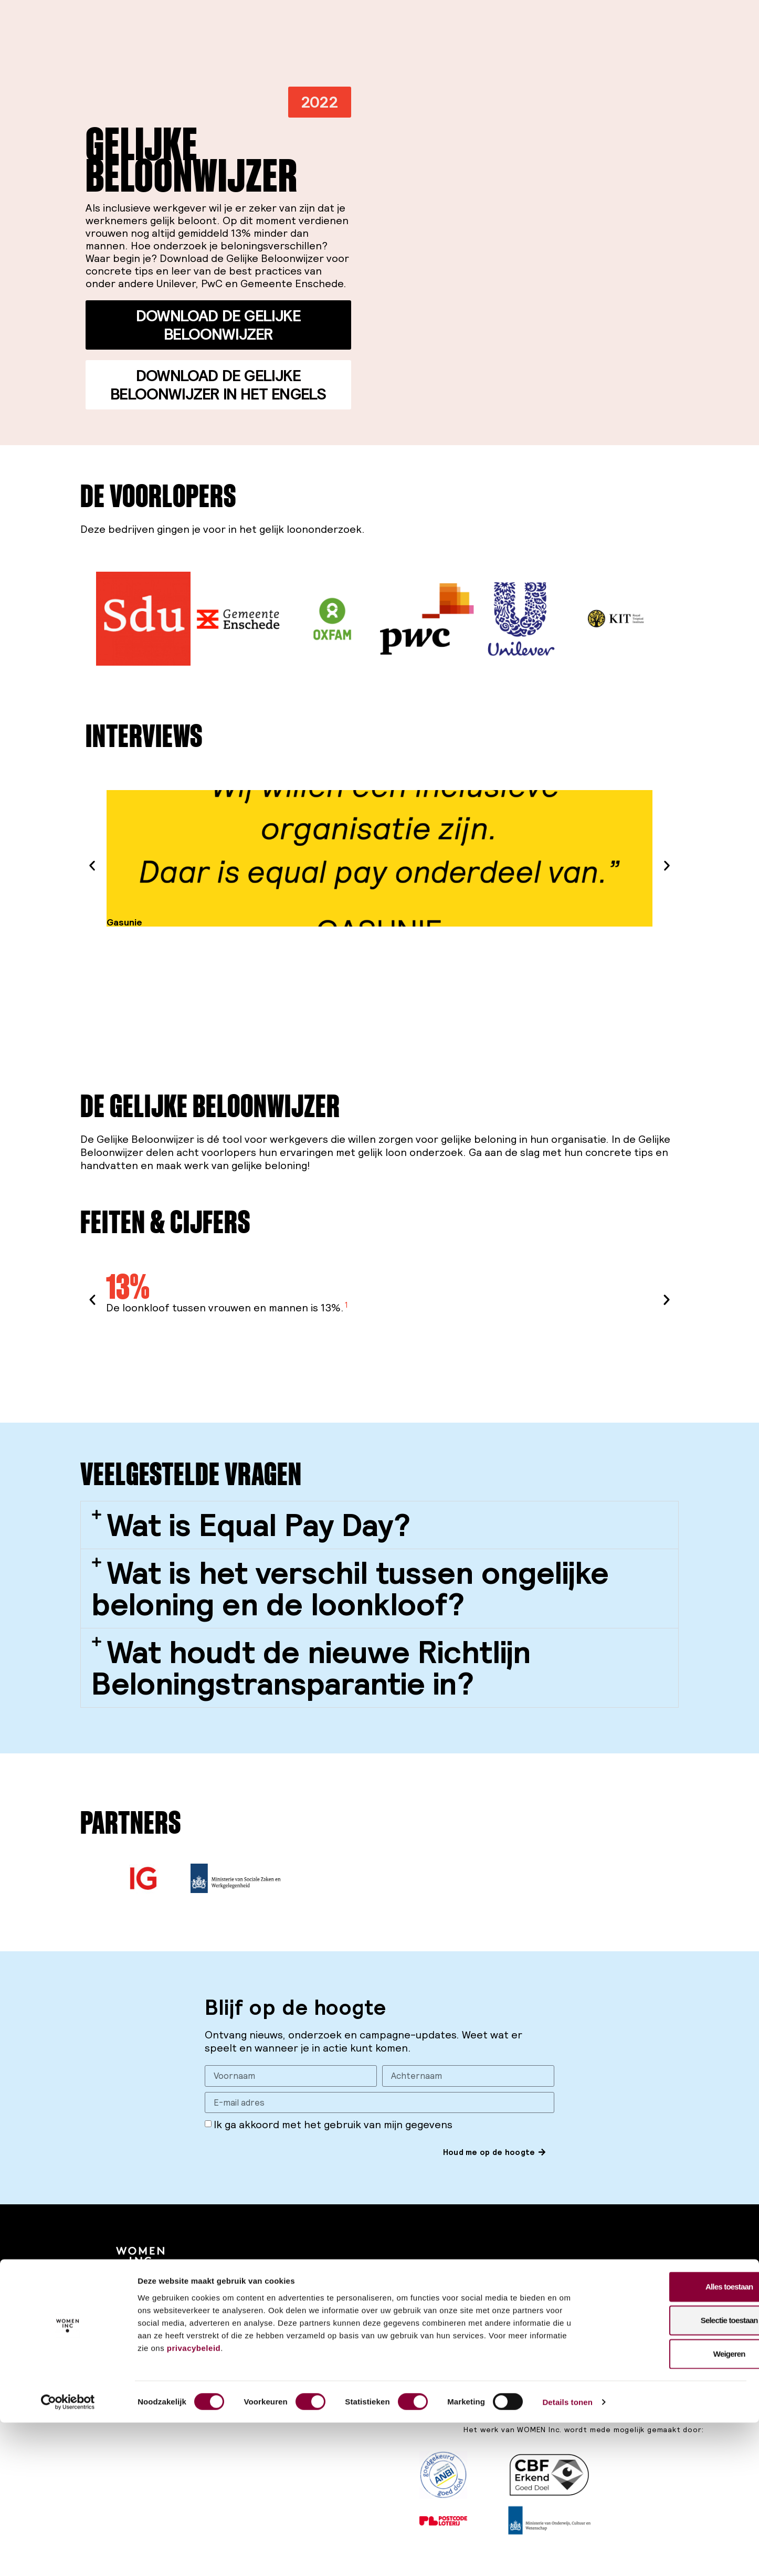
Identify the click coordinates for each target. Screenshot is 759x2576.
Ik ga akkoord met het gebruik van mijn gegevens (333, 2127)
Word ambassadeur (247, 2321)
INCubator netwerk (608, 2321)
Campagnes (353, 2292)
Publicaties (351, 2306)
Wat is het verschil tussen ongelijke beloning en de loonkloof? (350, 1588)
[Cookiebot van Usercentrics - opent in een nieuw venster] (68, 2555)
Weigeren (672, 2507)
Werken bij (470, 2321)
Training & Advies (602, 2292)
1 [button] (346, 1304)
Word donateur (239, 2306)
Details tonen (567, 2555)
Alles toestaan (671, 2439)
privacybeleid (193, 2501)
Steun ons (230, 2292)
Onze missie (473, 2292)
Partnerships (595, 2306)
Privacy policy (140, 2337)
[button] (319, 102)
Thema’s (466, 2306)
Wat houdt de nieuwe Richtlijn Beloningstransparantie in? (311, 1667)
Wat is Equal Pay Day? (259, 1524)
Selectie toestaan (671, 2473)
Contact (466, 2336)
